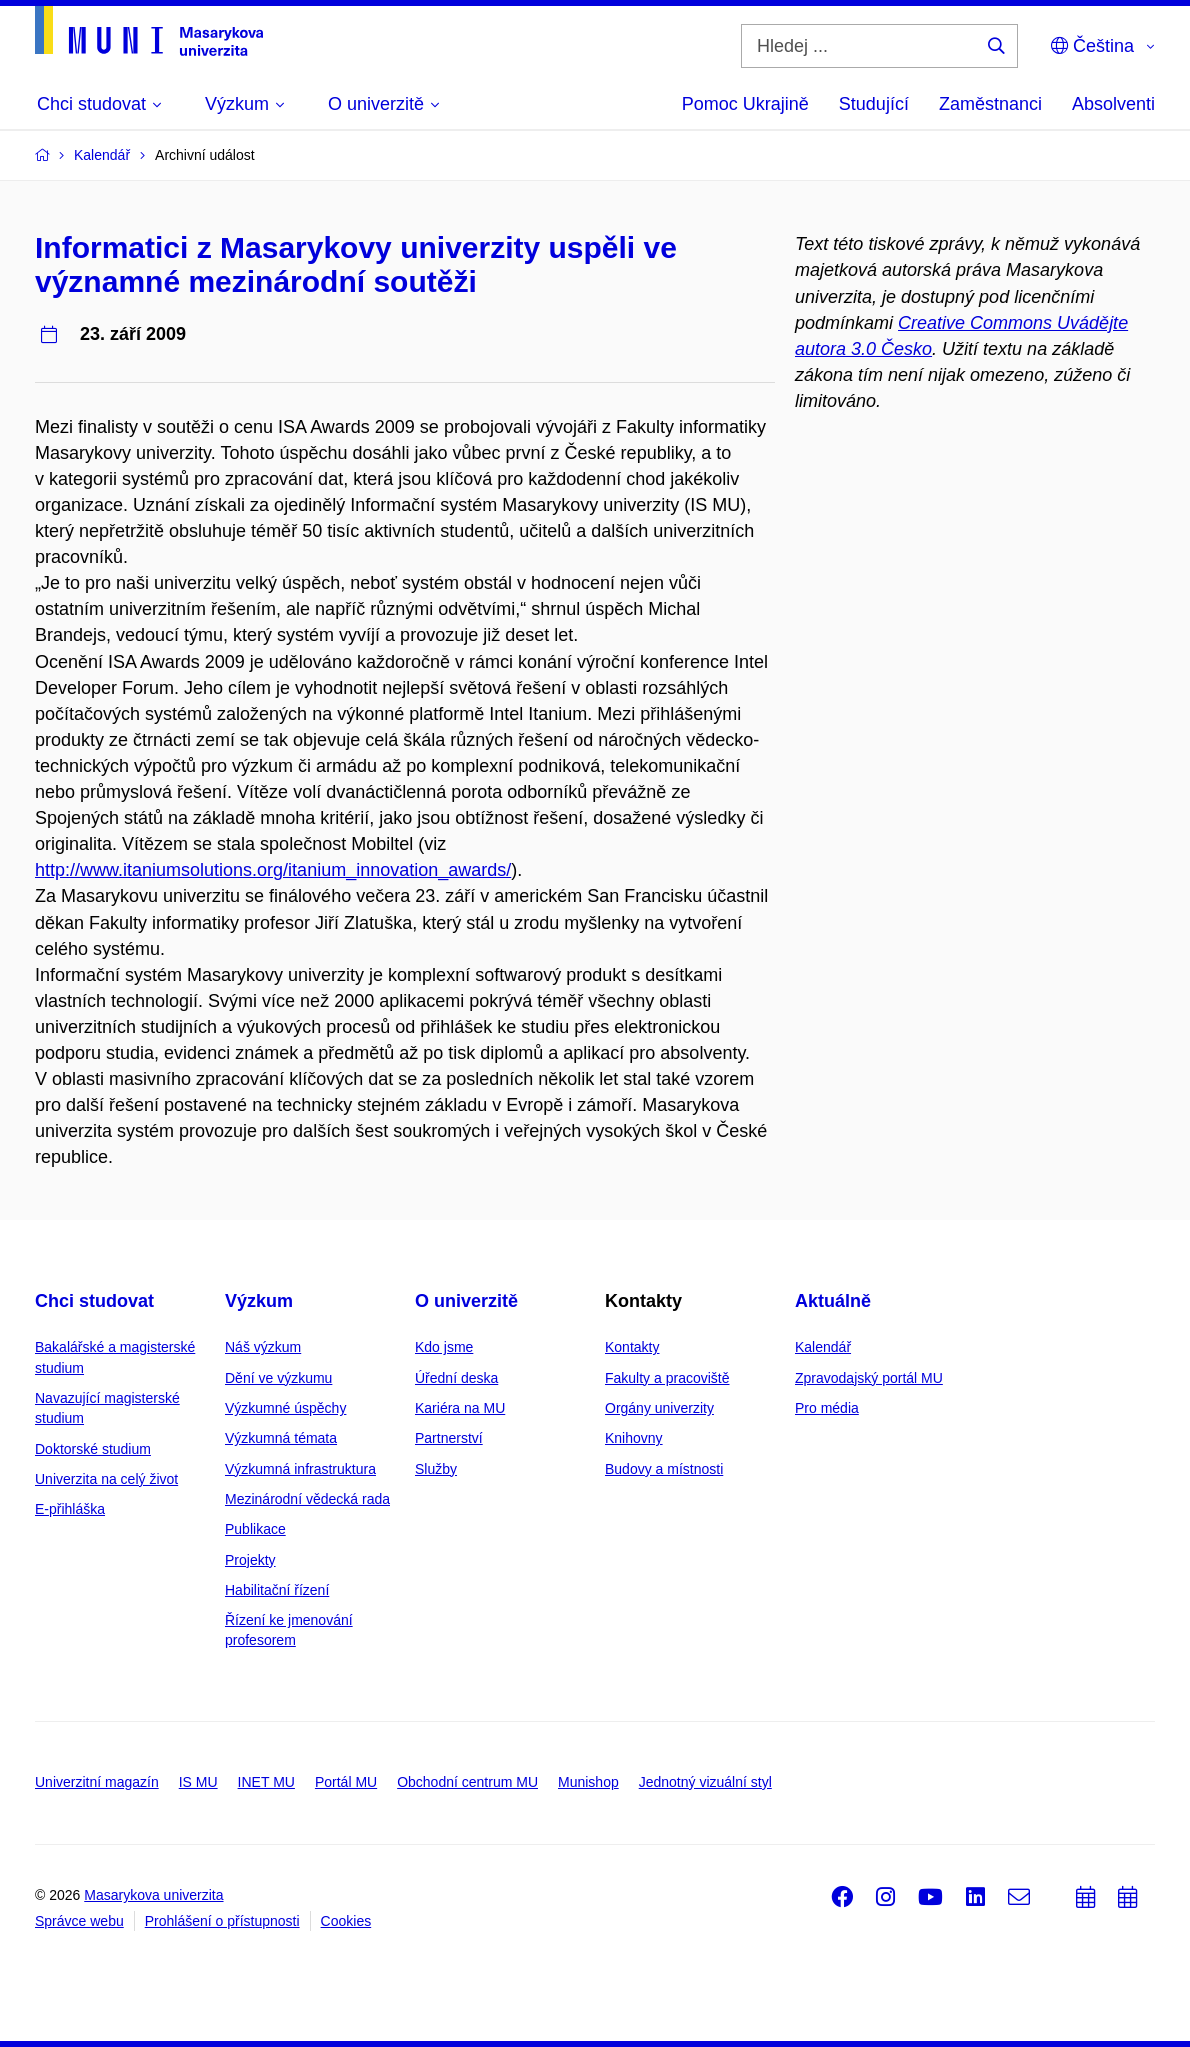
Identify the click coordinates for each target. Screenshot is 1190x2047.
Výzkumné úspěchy (285, 1408)
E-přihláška (70, 1509)
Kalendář (823, 1347)
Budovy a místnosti (664, 1469)
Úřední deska (456, 1378)
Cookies (346, 1921)
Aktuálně (833, 1301)
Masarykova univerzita (153, 1895)
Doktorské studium (93, 1449)
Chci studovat (94, 1301)
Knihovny (634, 1438)
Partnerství (449, 1438)
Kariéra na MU (460, 1408)
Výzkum (259, 1301)
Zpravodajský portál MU (869, 1378)
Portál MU (346, 1782)
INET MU (266, 1782)
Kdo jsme (444, 1347)
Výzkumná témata (281, 1438)
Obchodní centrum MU (467, 1782)
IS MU (198, 1782)
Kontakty (632, 1347)
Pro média (827, 1408)
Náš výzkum (263, 1347)
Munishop (588, 1782)
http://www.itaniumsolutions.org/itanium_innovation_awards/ (273, 870)
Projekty (250, 1560)
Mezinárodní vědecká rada (307, 1499)
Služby (436, 1469)
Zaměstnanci (990, 104)
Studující (874, 104)
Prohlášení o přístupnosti (222, 1921)
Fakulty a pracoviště (667, 1378)
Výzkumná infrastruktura (300, 1469)
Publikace (255, 1529)
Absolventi (1113, 104)
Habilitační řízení (277, 1590)
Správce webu (79, 1921)
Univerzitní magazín (97, 1782)
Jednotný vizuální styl (705, 1782)
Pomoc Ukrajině (745, 104)
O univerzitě (466, 1301)
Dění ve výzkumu (278, 1378)
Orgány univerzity (659, 1408)
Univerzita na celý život (106, 1479)
